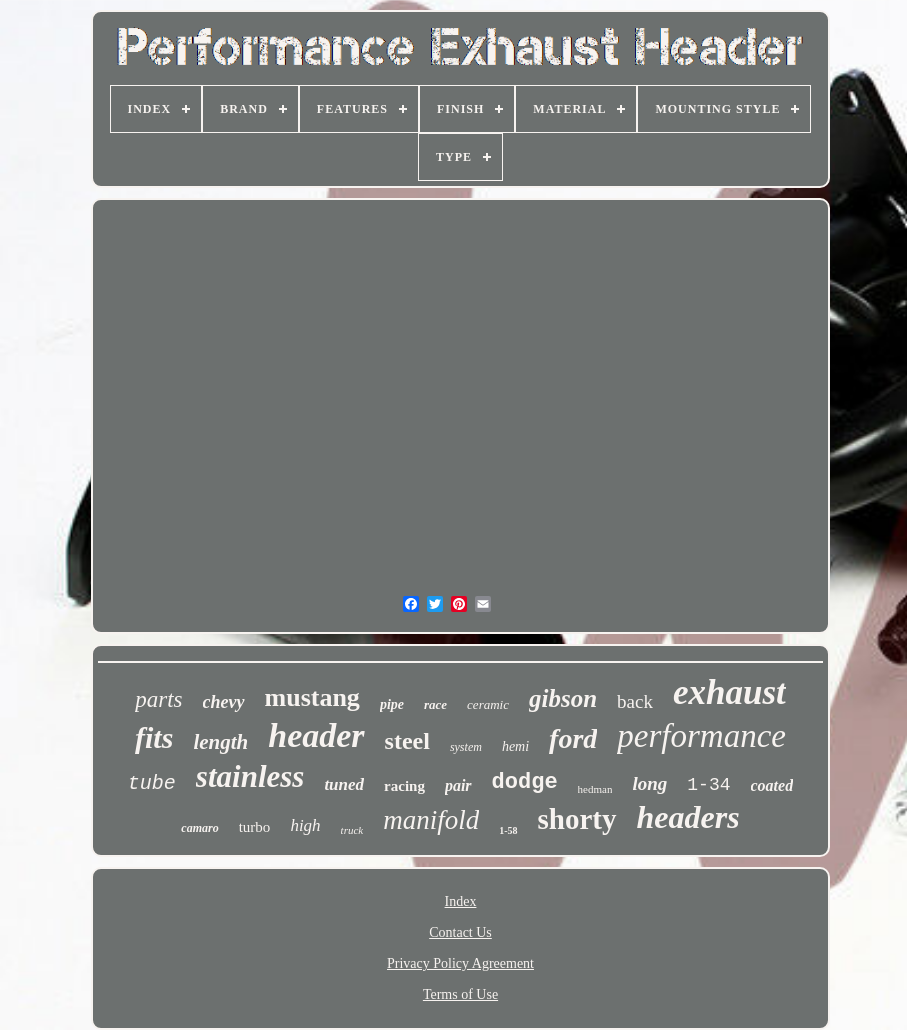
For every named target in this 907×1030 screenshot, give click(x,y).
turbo (255, 827)
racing (404, 786)
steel (407, 741)
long (649, 783)
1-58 (508, 830)
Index (461, 901)
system (466, 747)
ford (573, 738)
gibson (563, 698)
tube (152, 783)
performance (701, 736)
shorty (577, 819)
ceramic (488, 704)
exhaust (729, 692)
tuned (344, 784)
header (316, 735)
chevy (224, 702)
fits (154, 737)
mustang (312, 697)
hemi (515, 746)
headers (688, 817)
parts (158, 699)
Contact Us (460, 932)
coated (772, 785)
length (220, 742)
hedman (595, 789)
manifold (431, 820)
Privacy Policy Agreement (460, 963)
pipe (392, 704)
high (305, 825)
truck (352, 830)
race (435, 704)
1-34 (708, 785)
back (635, 701)
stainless (250, 776)
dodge (525, 782)
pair (458, 785)
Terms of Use (460, 994)
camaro (199, 828)
